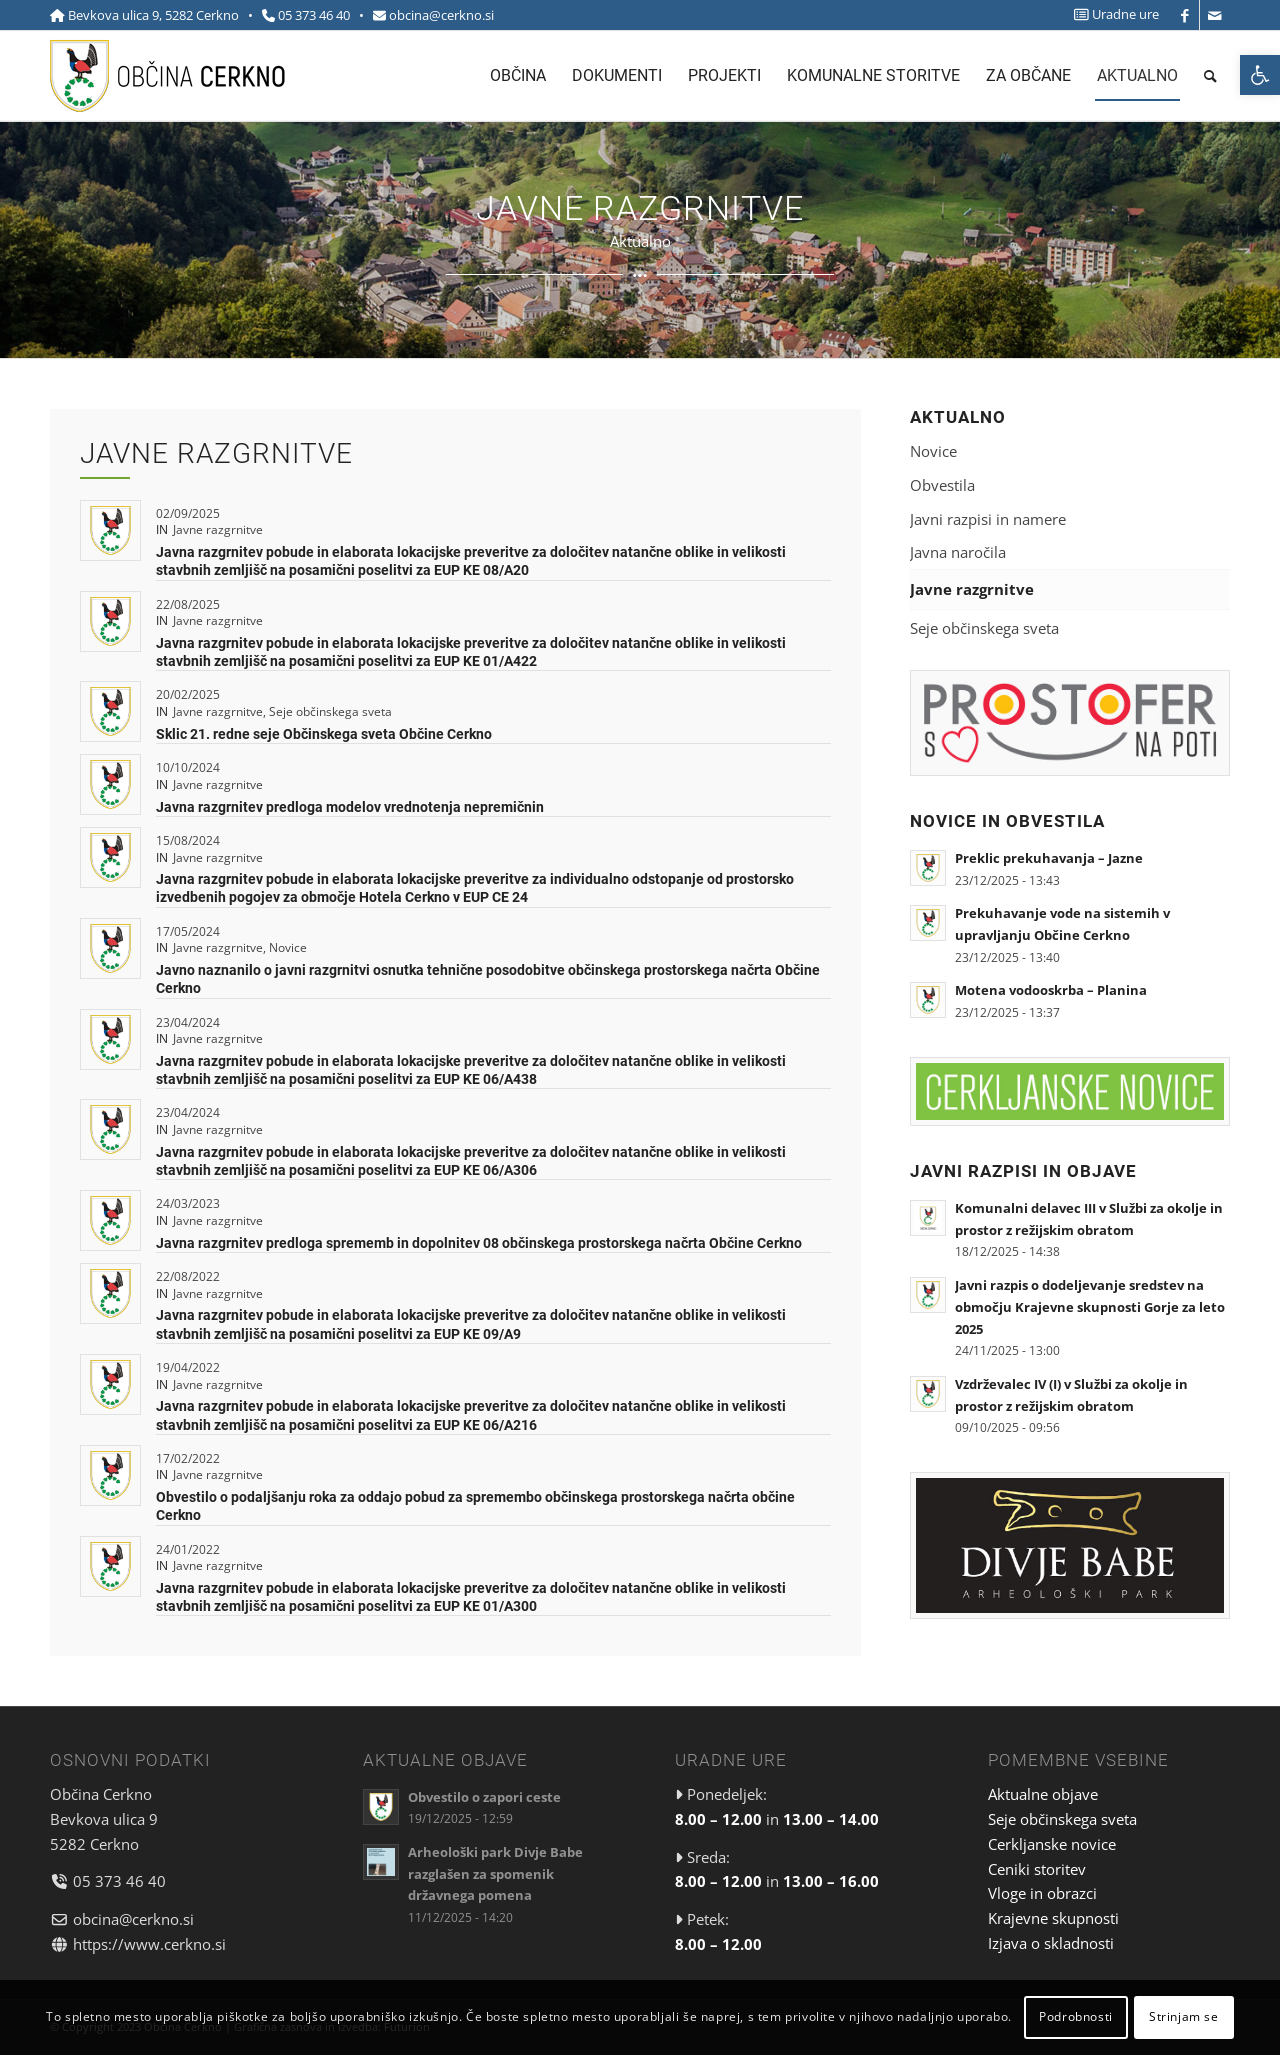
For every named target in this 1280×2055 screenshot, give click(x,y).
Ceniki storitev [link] (1037, 1869)
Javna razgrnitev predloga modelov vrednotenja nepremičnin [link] (350, 807)
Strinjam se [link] (1184, 2016)
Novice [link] (288, 947)
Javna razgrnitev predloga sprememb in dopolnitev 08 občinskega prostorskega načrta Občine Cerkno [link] (479, 1243)
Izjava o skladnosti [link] (1051, 1943)
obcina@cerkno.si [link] (441, 15)
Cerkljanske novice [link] (1052, 1844)
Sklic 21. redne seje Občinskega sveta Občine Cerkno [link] (324, 734)
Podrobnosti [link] (1076, 2016)
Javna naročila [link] (958, 552)
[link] (1260, 75)
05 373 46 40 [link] (314, 15)
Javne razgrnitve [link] (218, 529)
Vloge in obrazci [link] (1042, 1893)
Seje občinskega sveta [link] (330, 711)
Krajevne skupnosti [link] (1053, 1918)
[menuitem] (1111, 14)
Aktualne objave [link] (1043, 1794)
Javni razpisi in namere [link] (988, 519)
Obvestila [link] (942, 485)
